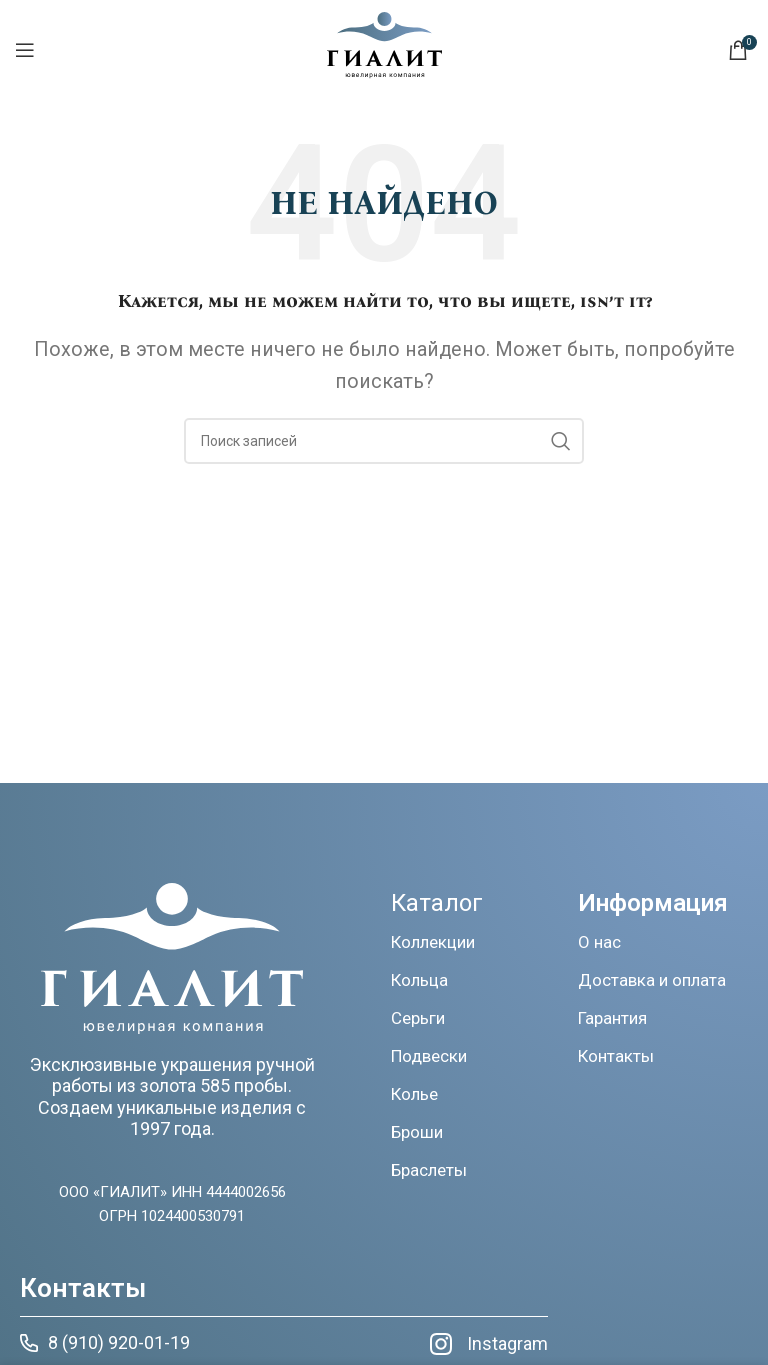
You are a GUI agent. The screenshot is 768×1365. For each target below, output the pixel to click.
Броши (417, 1132)
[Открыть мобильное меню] (25, 50)
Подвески (429, 1056)
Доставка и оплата (652, 980)
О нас (599, 942)
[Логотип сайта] (384, 72)
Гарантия (612, 1018)
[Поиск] (384, 441)
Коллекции (433, 942)
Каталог (437, 903)
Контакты (616, 1056)
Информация (653, 903)
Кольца (419, 980)
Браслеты (429, 1170)
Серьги (418, 1018)
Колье (414, 1094)
